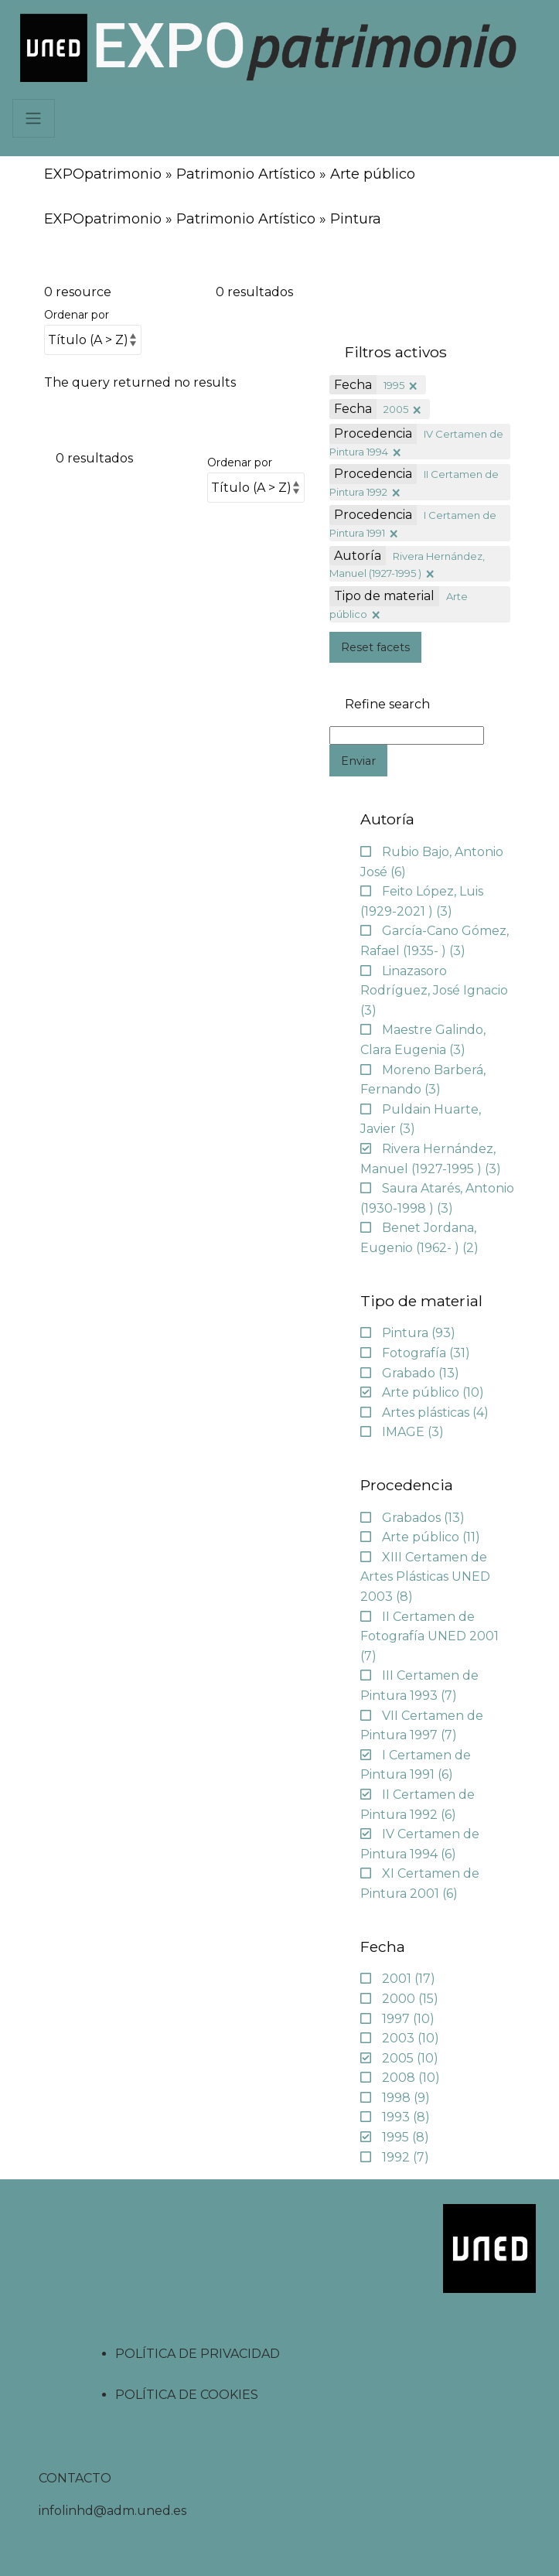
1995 (393, 385)
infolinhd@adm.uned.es (112, 2510)
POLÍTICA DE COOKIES (186, 2394)
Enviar (358, 761)
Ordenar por (76, 315)
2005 (395, 409)
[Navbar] (33, 118)
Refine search (387, 704)
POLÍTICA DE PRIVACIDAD (197, 2353)
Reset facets (375, 647)
